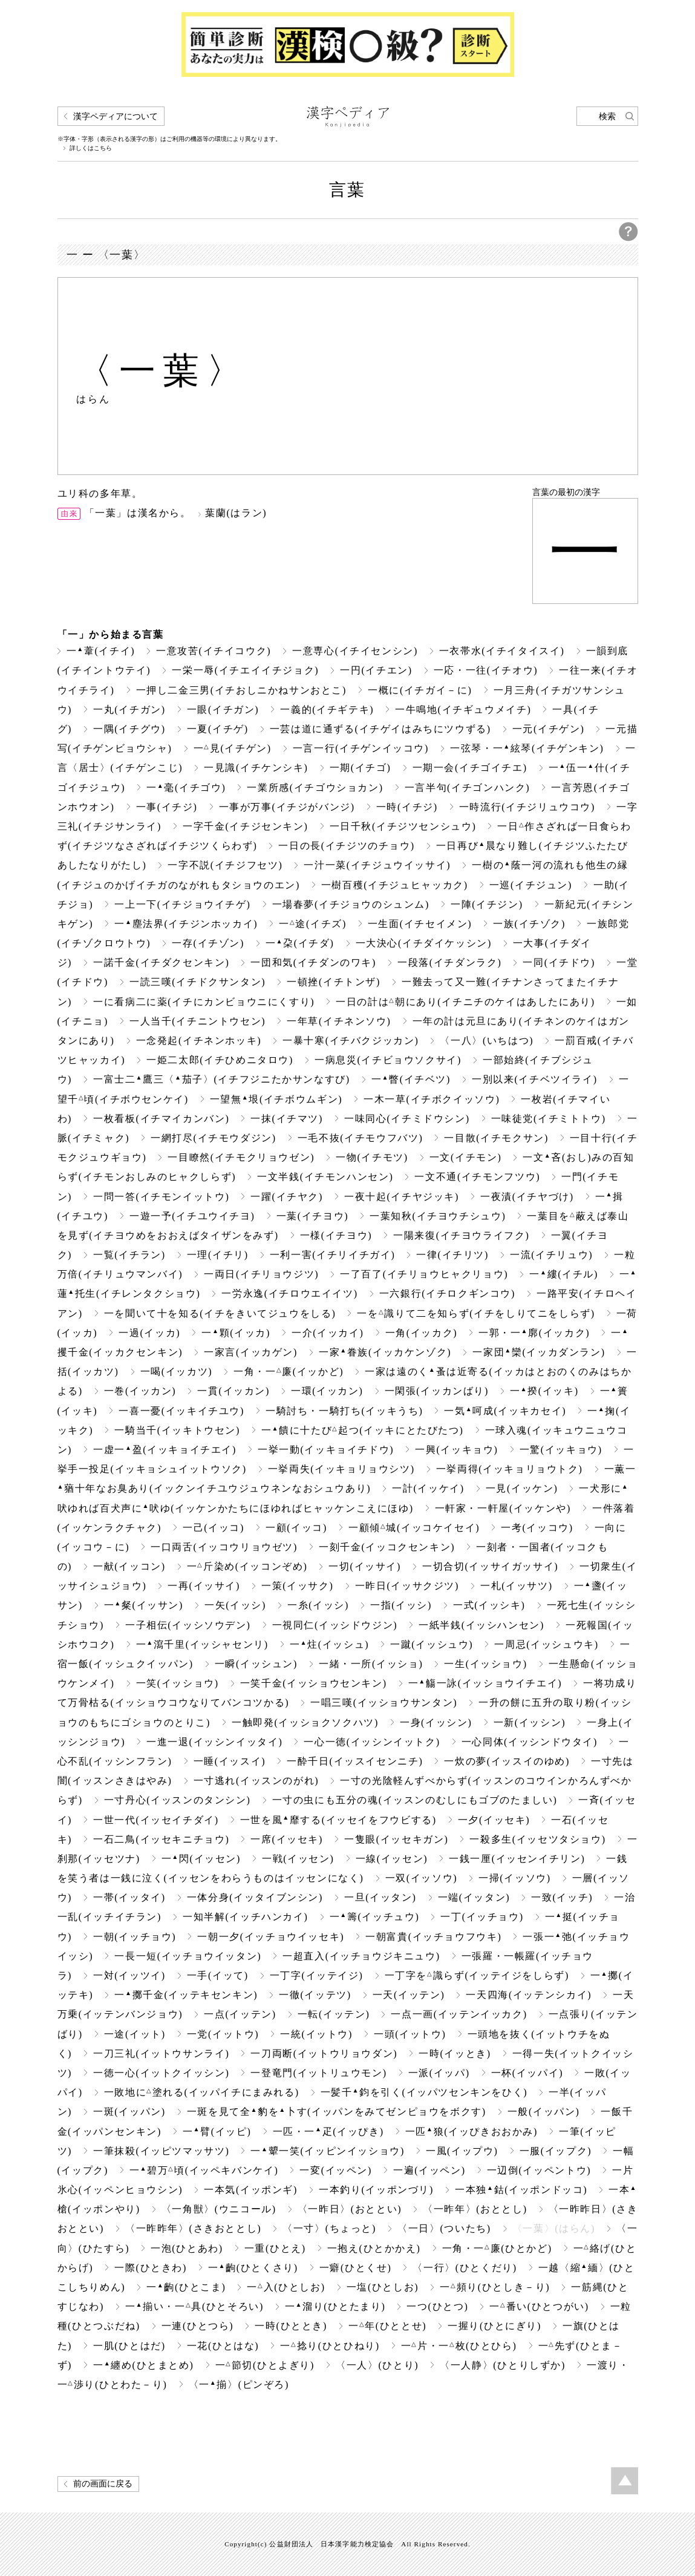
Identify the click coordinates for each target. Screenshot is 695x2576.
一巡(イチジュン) (530, 885)
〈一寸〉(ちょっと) (329, 2228)
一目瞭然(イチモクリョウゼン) (241, 1157)
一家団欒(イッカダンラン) (538, 1352)
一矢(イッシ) (235, 1605)
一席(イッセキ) (286, 1839)
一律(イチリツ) (452, 1255)
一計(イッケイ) (428, 1488)
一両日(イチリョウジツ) (261, 1274)
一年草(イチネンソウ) (339, 1021)
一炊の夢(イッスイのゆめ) (507, 1761)
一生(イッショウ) (485, 1664)
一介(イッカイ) (328, 1333)
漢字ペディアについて (115, 116)
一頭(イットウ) (410, 2034)
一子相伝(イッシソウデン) (188, 1625)
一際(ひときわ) (150, 2268)
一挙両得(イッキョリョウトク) (509, 1469)
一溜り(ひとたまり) (335, 2306)
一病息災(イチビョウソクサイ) (388, 1060)
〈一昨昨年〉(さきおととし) (193, 2228)
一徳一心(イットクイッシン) (161, 2073)
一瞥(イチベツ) (411, 1079)
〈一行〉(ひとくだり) (465, 2268)
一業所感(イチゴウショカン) (315, 787)
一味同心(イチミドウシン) (407, 1118)
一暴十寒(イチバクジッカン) (350, 1040)
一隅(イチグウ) (129, 729)
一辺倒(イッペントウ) (539, 2170)
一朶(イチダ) (300, 943)
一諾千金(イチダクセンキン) (161, 962)
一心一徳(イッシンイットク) (372, 1742)
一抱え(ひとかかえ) (374, 2248)
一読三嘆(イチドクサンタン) (197, 982)
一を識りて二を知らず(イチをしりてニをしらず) (476, 1313)
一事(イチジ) (167, 807)
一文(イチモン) (465, 1157)
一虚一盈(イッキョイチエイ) (165, 1449)
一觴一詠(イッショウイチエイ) (485, 1683)
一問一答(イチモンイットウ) (161, 1196)
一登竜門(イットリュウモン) (318, 2073)
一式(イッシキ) (489, 1605)
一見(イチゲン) (233, 748)
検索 (607, 116)
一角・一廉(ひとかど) (497, 2248)
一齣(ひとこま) (186, 2287)
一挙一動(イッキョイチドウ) (326, 1449)
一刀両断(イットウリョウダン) (323, 2053)
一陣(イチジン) (487, 904)
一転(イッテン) (334, 2014)
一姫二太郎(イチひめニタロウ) (219, 1060)
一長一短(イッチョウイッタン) (187, 1956)
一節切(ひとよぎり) (265, 2365)
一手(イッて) (218, 1975)
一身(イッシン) (436, 1722)
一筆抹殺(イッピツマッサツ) (161, 2151)
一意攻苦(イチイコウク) (213, 651)
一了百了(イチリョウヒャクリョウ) (424, 1274)
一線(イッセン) (392, 1858)
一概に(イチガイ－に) (420, 690)
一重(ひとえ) (275, 2248)
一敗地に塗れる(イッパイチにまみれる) (201, 2092)
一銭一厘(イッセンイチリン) (517, 1858)
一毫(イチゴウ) (186, 787)
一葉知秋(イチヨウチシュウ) (438, 1216)
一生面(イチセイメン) (420, 924)
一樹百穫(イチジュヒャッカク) (394, 885)
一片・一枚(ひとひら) (459, 2346)
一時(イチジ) (407, 807)
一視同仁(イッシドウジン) (335, 1625)
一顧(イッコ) (296, 1527)
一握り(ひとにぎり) (494, 2326)
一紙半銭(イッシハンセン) (481, 1625)
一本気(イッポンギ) (251, 2189)
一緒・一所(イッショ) (371, 1664)
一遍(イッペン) (429, 2170)
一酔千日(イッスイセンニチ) (355, 1761)
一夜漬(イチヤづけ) (527, 1196)
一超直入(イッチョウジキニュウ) (361, 1956)
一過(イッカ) (149, 1333)
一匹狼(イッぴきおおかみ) (471, 2131)
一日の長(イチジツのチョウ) (346, 846)
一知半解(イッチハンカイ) (245, 1917)
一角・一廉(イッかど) (288, 1371)
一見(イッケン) (522, 1488)
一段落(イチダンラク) (449, 962)
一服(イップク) (556, 2151)
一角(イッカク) (421, 1333)
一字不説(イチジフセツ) (225, 865)
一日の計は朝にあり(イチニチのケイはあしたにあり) (465, 1002)
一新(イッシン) (530, 1722)
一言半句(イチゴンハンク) (467, 787)
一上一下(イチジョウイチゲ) (182, 904)
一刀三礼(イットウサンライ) (161, 2053)
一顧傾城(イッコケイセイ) (414, 1527)
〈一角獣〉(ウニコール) (219, 2209)
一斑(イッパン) (129, 2111)
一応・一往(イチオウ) (486, 670)
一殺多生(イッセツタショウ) (537, 1839)
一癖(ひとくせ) (355, 2268)
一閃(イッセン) (201, 1858)
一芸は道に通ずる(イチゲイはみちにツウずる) (380, 729)
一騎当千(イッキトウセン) (177, 1430)
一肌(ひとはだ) (129, 2346)
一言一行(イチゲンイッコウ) (361, 748)
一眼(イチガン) (223, 709)
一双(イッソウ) (421, 1878)
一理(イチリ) (218, 1255)
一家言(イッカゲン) (251, 1352)
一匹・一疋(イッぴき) (328, 2131)
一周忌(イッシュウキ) (546, 1644)
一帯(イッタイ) (129, 1897)
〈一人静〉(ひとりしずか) (503, 2365)
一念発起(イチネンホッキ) (199, 1040)
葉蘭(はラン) (236, 513)
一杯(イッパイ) (527, 2073)
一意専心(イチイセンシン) (355, 651)
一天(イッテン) (409, 1995)
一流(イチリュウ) (551, 1255)
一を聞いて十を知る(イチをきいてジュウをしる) (220, 1313)
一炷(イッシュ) (329, 1644)
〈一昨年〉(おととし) (475, 2209)
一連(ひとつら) (198, 2326)
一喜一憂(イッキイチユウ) (181, 1411)
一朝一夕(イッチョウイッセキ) (270, 1937)
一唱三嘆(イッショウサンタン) (383, 1702)
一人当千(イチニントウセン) (197, 1021)
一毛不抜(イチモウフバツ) (360, 1138)
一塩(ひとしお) (383, 2287)
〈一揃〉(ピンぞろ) (239, 2384)
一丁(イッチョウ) (481, 1917)
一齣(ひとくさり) (253, 2268)
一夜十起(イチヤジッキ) (401, 1196)
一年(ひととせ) (387, 2326)
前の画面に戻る (102, 2483)
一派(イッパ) (439, 2073)
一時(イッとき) (455, 2053)
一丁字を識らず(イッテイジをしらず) (477, 1975)
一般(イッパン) (543, 2111)
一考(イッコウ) (537, 1527)
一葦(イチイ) (101, 651)
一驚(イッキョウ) (561, 1449)
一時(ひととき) (291, 2326)
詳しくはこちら (91, 148)
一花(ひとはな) (223, 2346)
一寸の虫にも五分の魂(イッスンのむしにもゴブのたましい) (415, 1800)
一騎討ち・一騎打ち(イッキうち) (344, 1411)
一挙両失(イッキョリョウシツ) (341, 1469)
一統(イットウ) (316, 2034)
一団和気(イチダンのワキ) (313, 962)
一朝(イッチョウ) (134, 1937)
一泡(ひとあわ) (187, 2248)
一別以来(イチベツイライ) (535, 1079)
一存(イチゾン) (208, 943)
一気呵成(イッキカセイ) (505, 1411)
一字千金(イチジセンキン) (245, 826)
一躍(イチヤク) (286, 1196)
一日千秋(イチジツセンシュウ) (403, 826)
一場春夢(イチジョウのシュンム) (350, 904)
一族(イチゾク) (529, 924)
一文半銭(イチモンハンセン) (325, 1177)
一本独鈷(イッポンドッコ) (521, 2189)
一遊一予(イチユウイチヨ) (192, 1216)
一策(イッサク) (297, 1586)
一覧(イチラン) (129, 1255)
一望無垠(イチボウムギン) (276, 1099)
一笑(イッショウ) (177, 1683)
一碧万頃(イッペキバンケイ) (204, 2170)
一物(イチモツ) (372, 1157)
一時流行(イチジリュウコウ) (527, 807)
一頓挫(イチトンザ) (333, 982)
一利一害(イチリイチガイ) (333, 1255)
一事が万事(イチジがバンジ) (287, 807)
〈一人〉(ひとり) (377, 2365)
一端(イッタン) (474, 1897)
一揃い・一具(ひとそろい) (194, 2306)
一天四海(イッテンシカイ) (529, 1995)
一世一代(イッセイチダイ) (156, 1820)
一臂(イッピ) (217, 2131)
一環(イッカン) (327, 1391)
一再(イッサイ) (204, 1586)
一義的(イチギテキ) (327, 709)
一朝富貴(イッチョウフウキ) (433, 1937)
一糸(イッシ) (318, 1605)
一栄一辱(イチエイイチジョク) (245, 670)
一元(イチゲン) (548, 729)
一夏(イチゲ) (218, 729)
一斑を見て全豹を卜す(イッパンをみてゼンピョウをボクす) (336, 2111)
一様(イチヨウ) (336, 1235)
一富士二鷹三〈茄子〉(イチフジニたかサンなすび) (221, 1079)
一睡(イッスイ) (230, 1761)
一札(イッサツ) (516, 1586)
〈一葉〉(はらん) (553, 2228)
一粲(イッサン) (143, 1605)
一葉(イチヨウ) (312, 1216)
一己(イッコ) (213, 1527)
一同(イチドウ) (559, 962)
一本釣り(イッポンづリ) (376, 2189)
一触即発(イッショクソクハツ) (305, 1722)
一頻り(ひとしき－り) (495, 2287)
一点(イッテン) (240, 2014)
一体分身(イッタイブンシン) (255, 1897)
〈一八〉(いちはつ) (486, 1040)
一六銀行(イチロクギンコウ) (447, 1293)
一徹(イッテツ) (315, 1995)
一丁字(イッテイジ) (317, 1975)
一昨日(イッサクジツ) (407, 1586)
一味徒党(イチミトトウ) (548, 1118)
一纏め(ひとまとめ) (143, 2365)
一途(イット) (135, 2034)
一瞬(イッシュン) (256, 1664)
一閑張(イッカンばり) (437, 1391)
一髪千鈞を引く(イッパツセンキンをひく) (424, 2092)
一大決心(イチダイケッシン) (424, 943)
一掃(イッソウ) (514, 1878)
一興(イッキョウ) (456, 1449)
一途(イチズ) (313, 924)
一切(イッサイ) (364, 1566)
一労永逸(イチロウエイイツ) (289, 1293)
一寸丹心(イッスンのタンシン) (177, 1800)
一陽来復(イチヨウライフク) (461, 1235)
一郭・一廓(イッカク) (534, 1333)
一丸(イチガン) (129, 709)
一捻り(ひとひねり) (329, 2346)
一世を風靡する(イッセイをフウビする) (338, 1820)
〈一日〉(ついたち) (444, 2228)
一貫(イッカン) (233, 1391)
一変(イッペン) (335, 2170)
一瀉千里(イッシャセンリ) (202, 1644)
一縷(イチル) (563, 1274)
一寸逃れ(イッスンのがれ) (256, 1780)
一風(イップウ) (462, 2151)
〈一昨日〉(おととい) (350, 2209)
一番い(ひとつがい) (539, 2306)
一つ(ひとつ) (437, 2306)
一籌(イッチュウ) (375, 1917)
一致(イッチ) (562, 1897)
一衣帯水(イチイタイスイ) (502, 651)
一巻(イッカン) (140, 1391)
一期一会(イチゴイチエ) (470, 767)
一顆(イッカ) (235, 1333)
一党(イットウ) (223, 2034)
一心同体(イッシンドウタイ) (530, 1742)
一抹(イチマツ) (286, 1118)
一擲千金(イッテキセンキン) (186, 1995)
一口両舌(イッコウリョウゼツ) (224, 1547)
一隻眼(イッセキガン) (396, 1839)
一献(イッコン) (129, 1566)
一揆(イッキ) (544, 1391)
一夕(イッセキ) (494, 1820)
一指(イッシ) (401, 1605)
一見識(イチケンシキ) (256, 767)
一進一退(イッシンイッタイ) (214, 1742)
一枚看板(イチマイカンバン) (161, 1118)
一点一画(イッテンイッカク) (459, 2014)
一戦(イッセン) (298, 1858)
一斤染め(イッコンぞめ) (247, 1566)
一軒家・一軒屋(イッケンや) (503, 1508)
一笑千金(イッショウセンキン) (313, 1683)
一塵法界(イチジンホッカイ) (186, 924)
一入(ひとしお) (286, 2287)
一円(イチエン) (376, 670)
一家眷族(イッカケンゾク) (385, 1352)
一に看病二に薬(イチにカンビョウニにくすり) (204, 1002)
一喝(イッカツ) (176, 1371)
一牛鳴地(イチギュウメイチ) (463, 709)
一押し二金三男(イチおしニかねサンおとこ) (241, 690)
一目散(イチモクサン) (496, 1138)
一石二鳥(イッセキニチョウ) (161, 1839)
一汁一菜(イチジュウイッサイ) (377, 865)
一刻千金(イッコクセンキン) (387, 1547)
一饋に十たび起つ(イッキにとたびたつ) (362, 1430)
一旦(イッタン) (380, 1897)
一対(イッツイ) (129, 1975)
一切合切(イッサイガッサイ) (490, 1566)
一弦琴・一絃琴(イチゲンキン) (527, 748)
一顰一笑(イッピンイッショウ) (327, 2151)
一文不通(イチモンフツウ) (477, 1177)
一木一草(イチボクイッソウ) (432, 1099)
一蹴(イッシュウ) (431, 1644)
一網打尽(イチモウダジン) (213, 1138)
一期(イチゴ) (360, 767)
